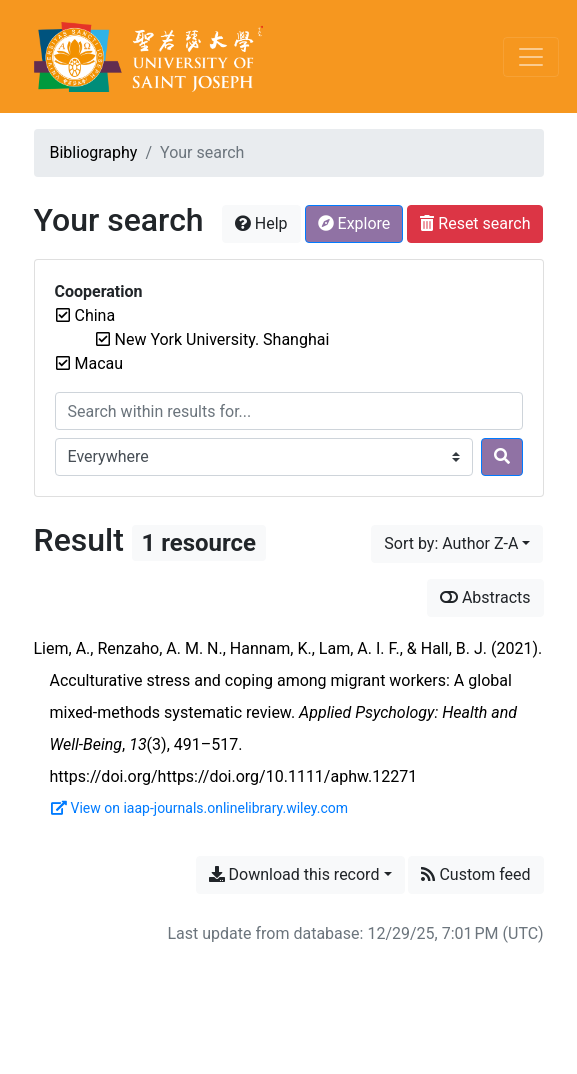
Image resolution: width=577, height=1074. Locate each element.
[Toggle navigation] (531, 57)
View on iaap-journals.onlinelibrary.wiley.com (199, 808)
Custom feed (475, 874)
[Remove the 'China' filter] (95, 315)
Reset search (475, 223)
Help (261, 223)
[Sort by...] (457, 544)
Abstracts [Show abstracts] (485, 597)
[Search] (502, 457)
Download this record (294, 874)
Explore (354, 223)
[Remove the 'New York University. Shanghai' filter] (222, 339)
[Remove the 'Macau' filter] (99, 363)
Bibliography (94, 152)
